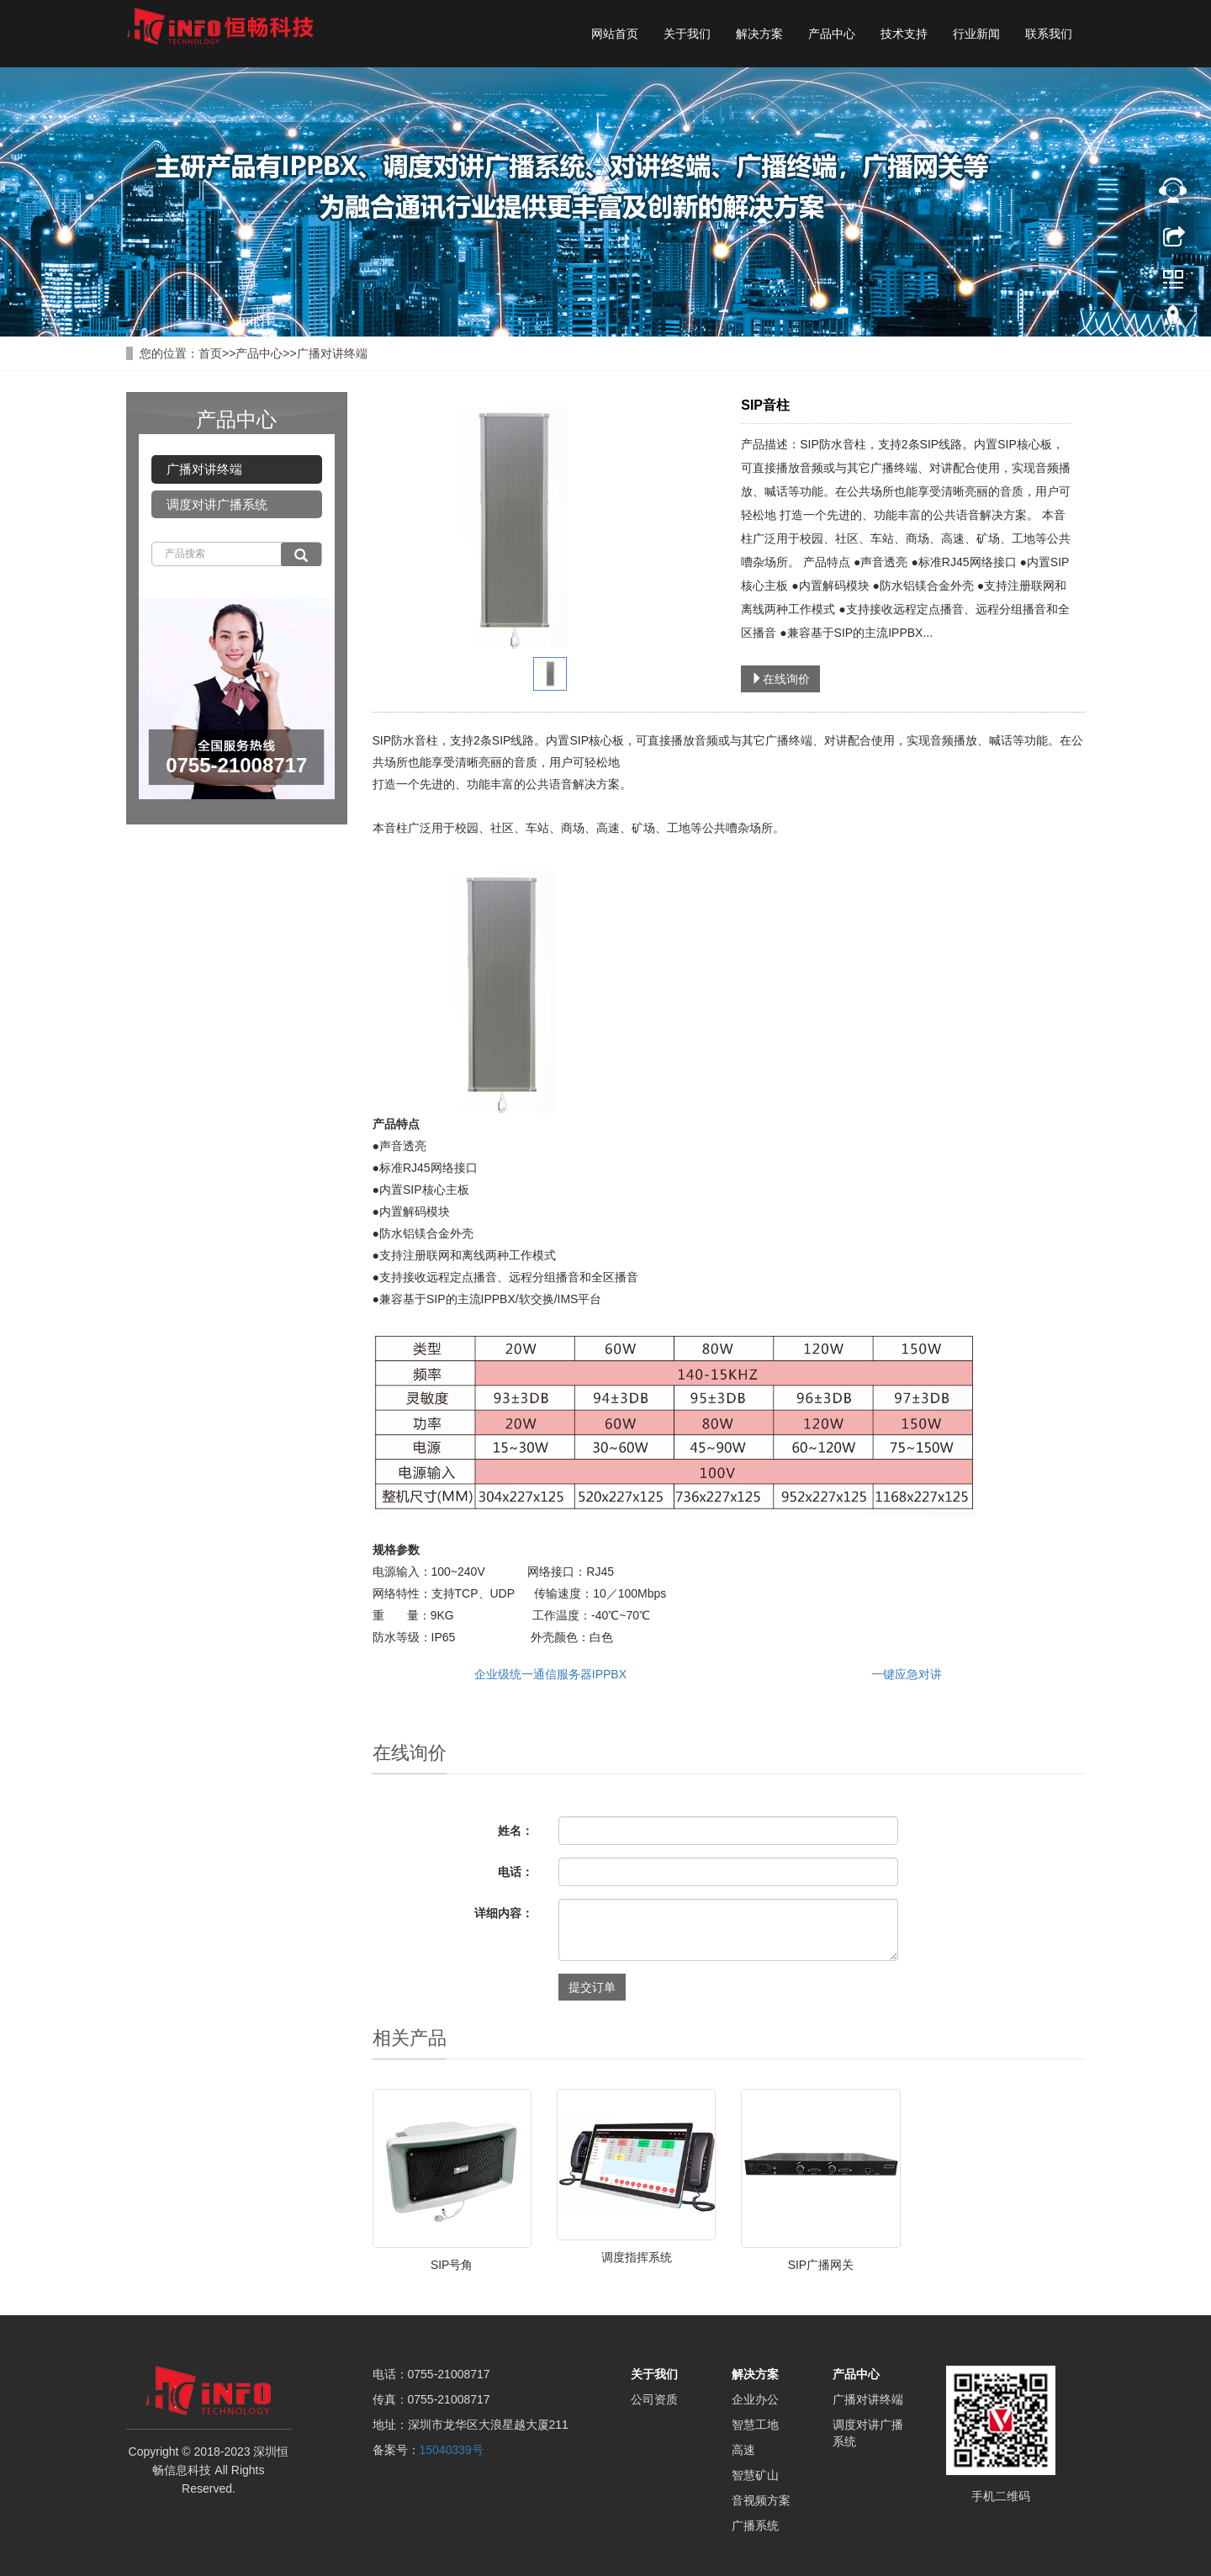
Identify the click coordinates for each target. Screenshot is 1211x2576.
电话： (515, 1872)
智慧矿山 (755, 2475)
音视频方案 (761, 2500)
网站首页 (614, 33)
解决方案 (759, 33)
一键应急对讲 (906, 1674)
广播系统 (755, 2525)
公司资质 (654, 2399)
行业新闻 (976, 33)
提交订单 (592, 1987)
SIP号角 (452, 2264)
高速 (743, 2450)
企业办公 (755, 2399)
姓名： (515, 1830)
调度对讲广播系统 (217, 504)
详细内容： (503, 1913)
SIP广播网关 (821, 2264)
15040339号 (452, 2450)
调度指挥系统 (636, 2257)
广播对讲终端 (332, 353)
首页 (210, 353)
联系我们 (1048, 33)
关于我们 (687, 33)
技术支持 (904, 33)
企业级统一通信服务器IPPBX (550, 1674)
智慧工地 (755, 2424)
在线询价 (780, 679)
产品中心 (831, 33)
